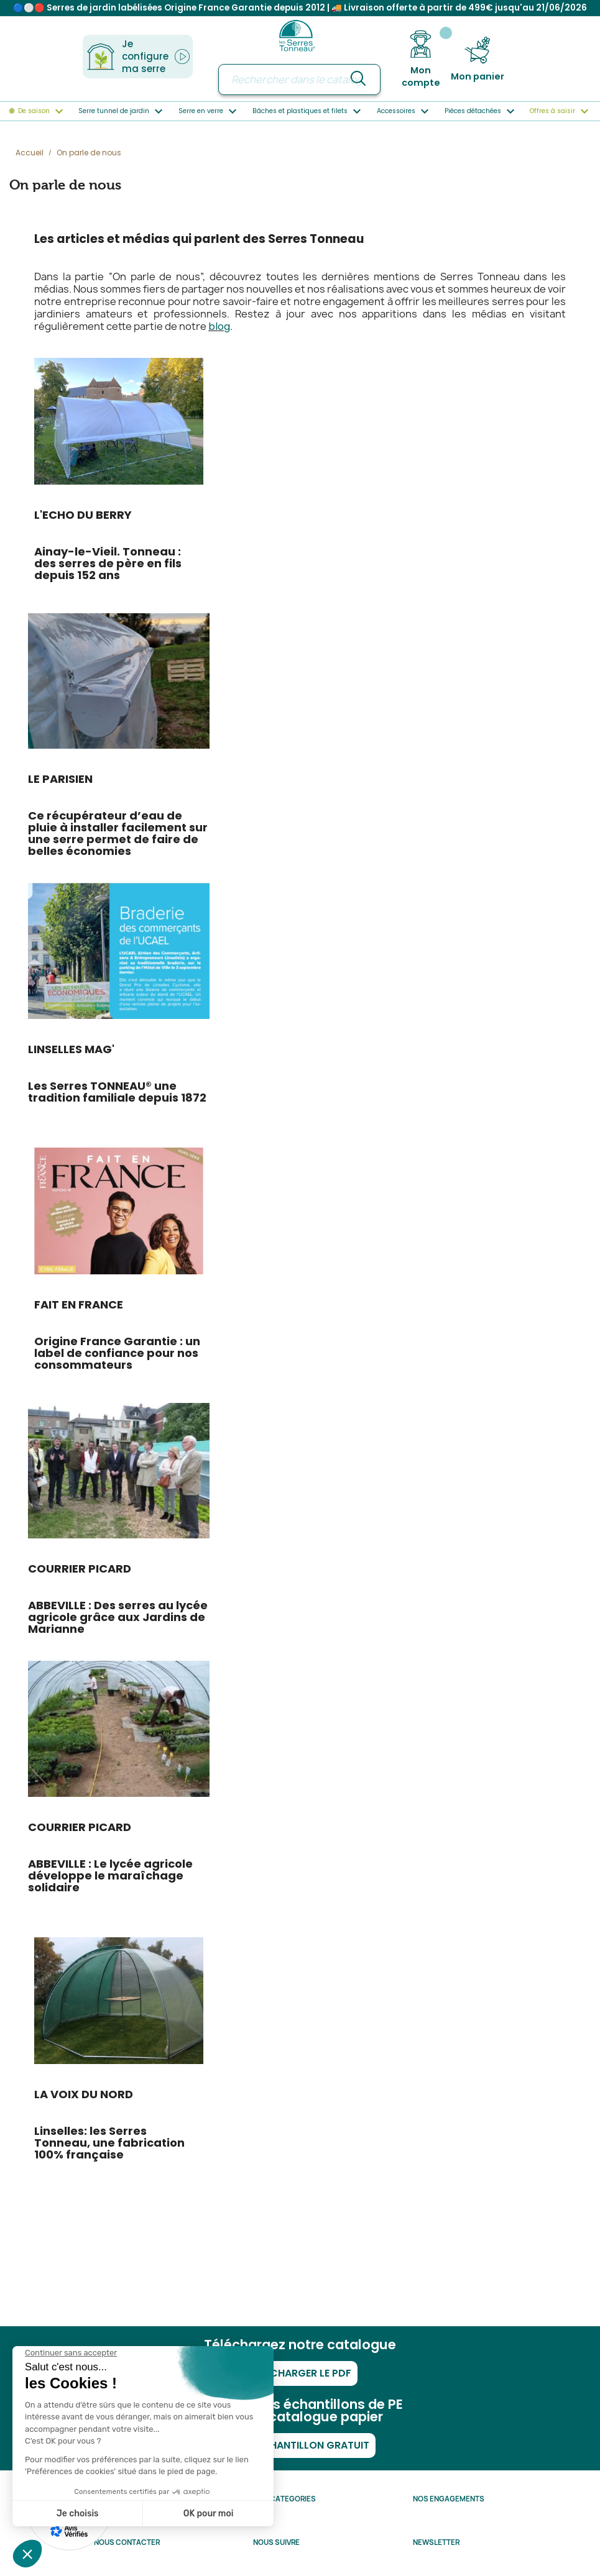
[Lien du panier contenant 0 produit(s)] (477, 59)
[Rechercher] (299, 79)
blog (219, 326)
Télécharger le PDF (300, 2373)
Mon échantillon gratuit (300, 2445)
